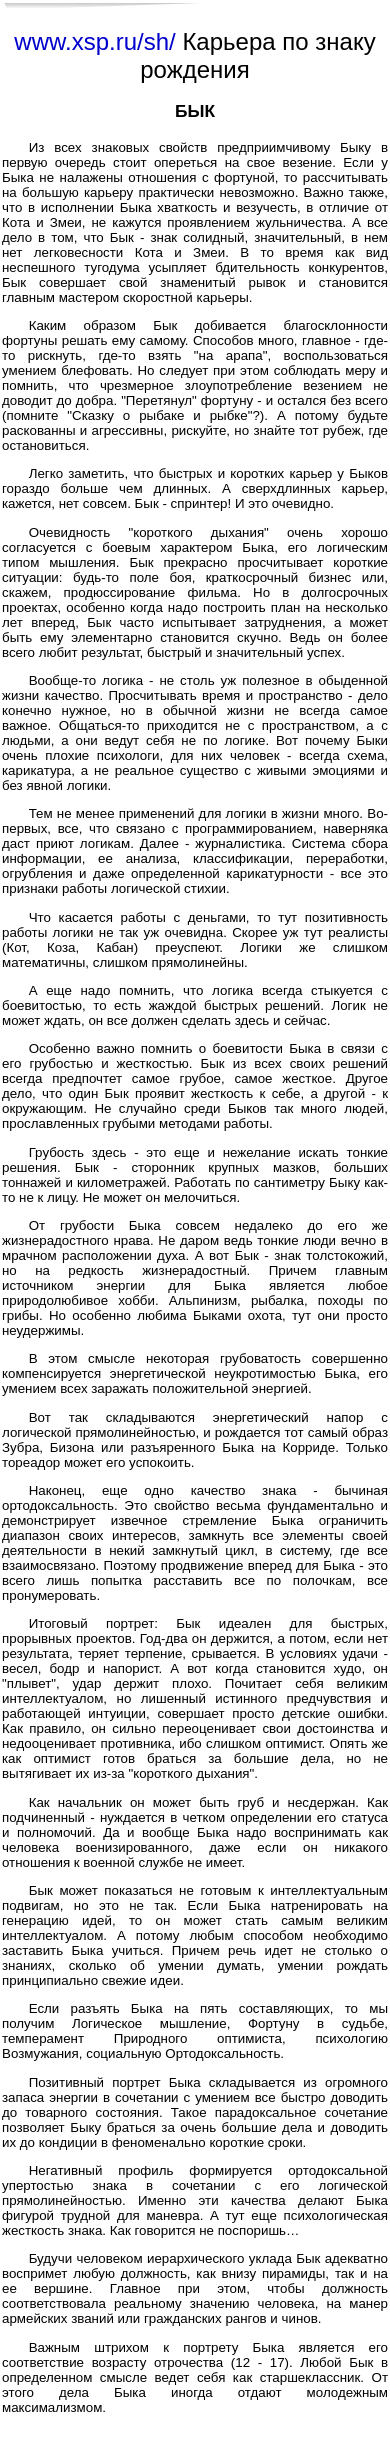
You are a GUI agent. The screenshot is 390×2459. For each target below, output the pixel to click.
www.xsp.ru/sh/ (94, 41)
